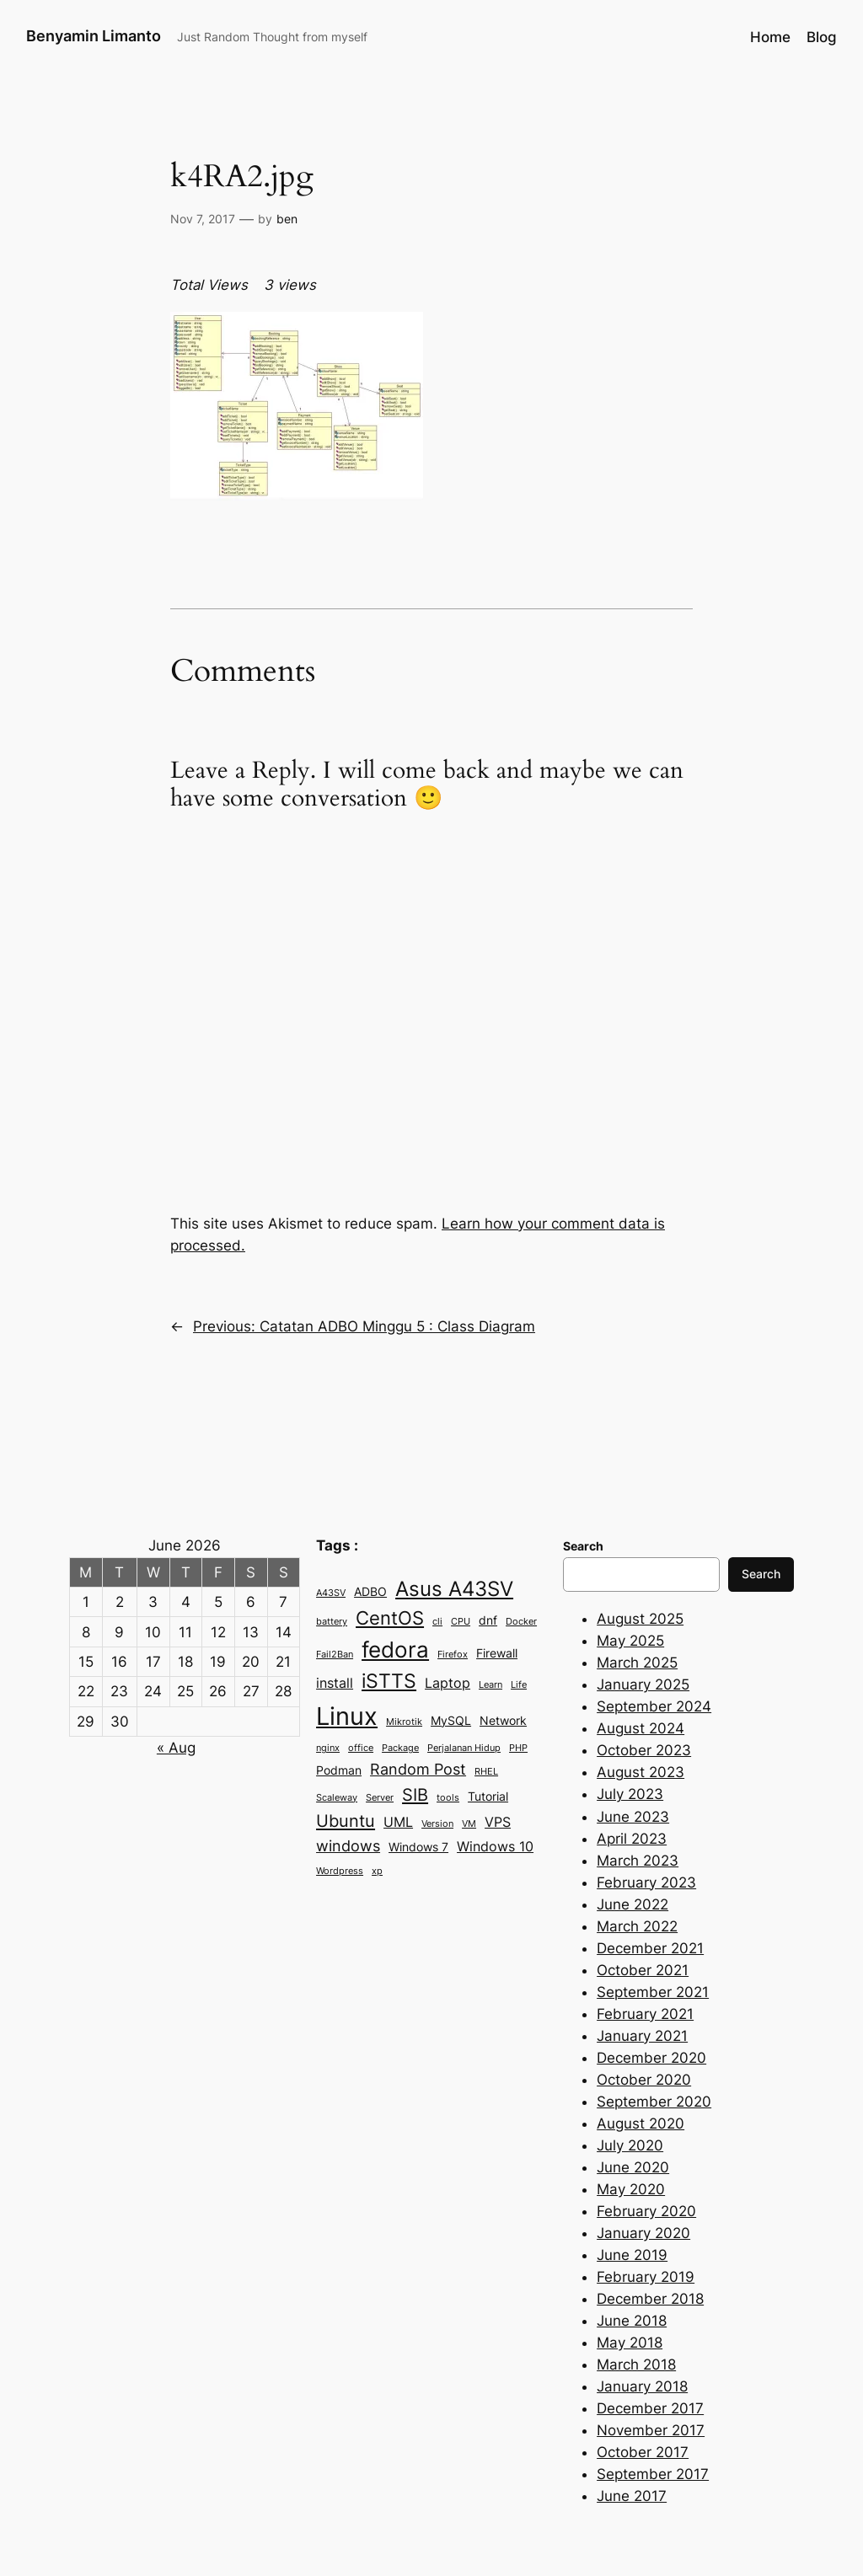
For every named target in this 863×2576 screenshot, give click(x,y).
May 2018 (629, 2342)
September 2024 (654, 1706)
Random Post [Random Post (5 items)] (418, 1768)
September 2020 (654, 2101)
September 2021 (653, 1992)
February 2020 (646, 2211)
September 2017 (653, 2474)
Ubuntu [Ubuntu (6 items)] (345, 1820)
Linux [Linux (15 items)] (347, 1716)
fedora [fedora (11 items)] (395, 1649)
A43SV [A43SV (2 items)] (331, 1593)
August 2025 (640, 1618)
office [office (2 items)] (360, 1748)
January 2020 (643, 2233)
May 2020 (631, 2189)
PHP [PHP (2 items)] (518, 1748)
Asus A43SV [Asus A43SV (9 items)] (454, 1589)
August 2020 (640, 2123)
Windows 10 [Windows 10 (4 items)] (495, 1846)
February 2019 (645, 2276)
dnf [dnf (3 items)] (488, 1620)
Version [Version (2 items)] (437, 1823)
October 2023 (644, 1750)
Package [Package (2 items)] (400, 1748)
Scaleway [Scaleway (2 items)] (336, 1797)
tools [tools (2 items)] (448, 1797)
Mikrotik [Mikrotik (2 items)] (404, 1721)
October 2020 (644, 2079)
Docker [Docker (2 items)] (521, 1621)
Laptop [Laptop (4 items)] (447, 1682)
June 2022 (632, 1904)
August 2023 (640, 1772)
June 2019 (632, 2255)
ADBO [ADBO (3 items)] (370, 1592)
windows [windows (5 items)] (348, 1845)
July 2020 (630, 2145)
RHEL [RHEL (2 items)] (486, 1771)
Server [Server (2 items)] (380, 1797)
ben (286, 219)
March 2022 (637, 1926)
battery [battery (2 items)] (331, 1621)
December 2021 (650, 1948)
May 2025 (630, 1640)
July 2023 (630, 1794)
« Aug (176, 1747)
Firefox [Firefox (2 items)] (452, 1654)
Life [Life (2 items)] (519, 1684)
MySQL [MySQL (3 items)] (451, 1720)
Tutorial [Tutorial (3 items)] (488, 1796)
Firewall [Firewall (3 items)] (496, 1653)
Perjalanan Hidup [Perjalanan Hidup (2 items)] (464, 1748)
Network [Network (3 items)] (503, 1720)
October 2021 (643, 1970)
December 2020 (651, 2057)
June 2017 (632, 2496)
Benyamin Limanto (93, 36)
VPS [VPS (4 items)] (498, 1821)
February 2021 (645, 2014)
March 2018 (636, 2364)
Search (761, 1573)
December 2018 (650, 2298)
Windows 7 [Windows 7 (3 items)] (418, 1847)
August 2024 (640, 1728)
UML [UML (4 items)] (398, 1821)
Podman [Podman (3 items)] (339, 1770)
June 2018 (632, 2320)
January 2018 (642, 2386)
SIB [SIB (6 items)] (415, 1794)
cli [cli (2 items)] (437, 1621)
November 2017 (651, 2430)
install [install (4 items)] (334, 1682)
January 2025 (643, 1684)
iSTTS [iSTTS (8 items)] (389, 1681)
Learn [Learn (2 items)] (490, 1684)
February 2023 (646, 1882)
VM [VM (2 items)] (469, 1823)
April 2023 (632, 1838)
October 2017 (643, 2452)
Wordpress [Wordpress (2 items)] (339, 1871)
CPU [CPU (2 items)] (460, 1621)
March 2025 (637, 1662)
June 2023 (633, 1816)
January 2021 (642, 2035)
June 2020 (633, 2167)
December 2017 (650, 2408)
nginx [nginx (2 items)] (328, 1748)
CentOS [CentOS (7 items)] (390, 1618)
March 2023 (637, 1860)
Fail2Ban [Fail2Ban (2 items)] (334, 1654)
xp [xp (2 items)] (377, 1871)
